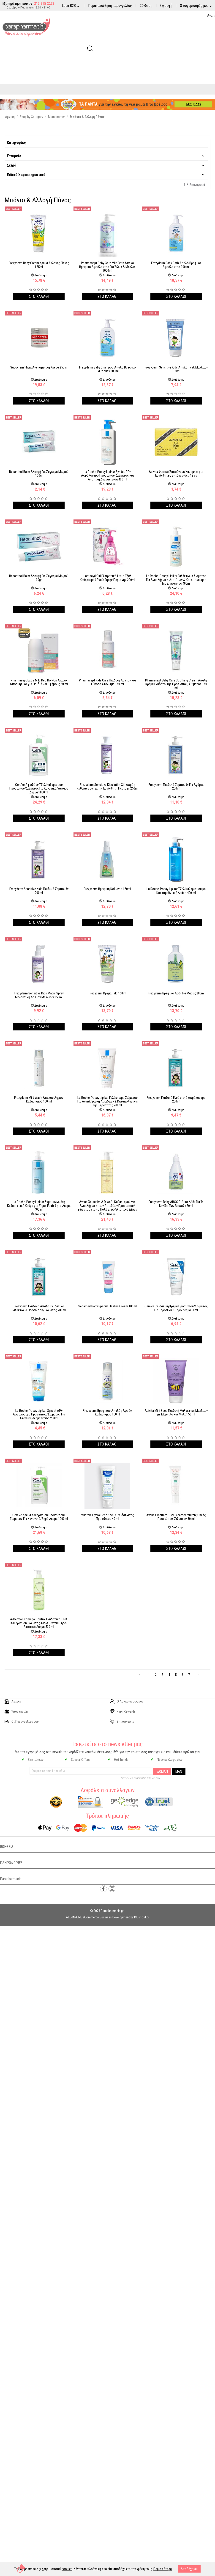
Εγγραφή (166, 5)
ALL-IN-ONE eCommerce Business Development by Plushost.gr (107, 1917)
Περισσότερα (162, 2569)
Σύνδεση (146, 5)
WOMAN (162, 1771)
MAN (178, 1771)
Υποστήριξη (16, 1711)
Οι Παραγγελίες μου (22, 1721)
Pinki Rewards (123, 1711)
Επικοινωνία (122, 1721)
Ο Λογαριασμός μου (127, 1701)
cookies (67, 2569)
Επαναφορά (195, 184)
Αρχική (13, 1701)
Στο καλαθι (39, 296)
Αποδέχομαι (189, 2569)
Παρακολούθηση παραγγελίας (110, 5)
